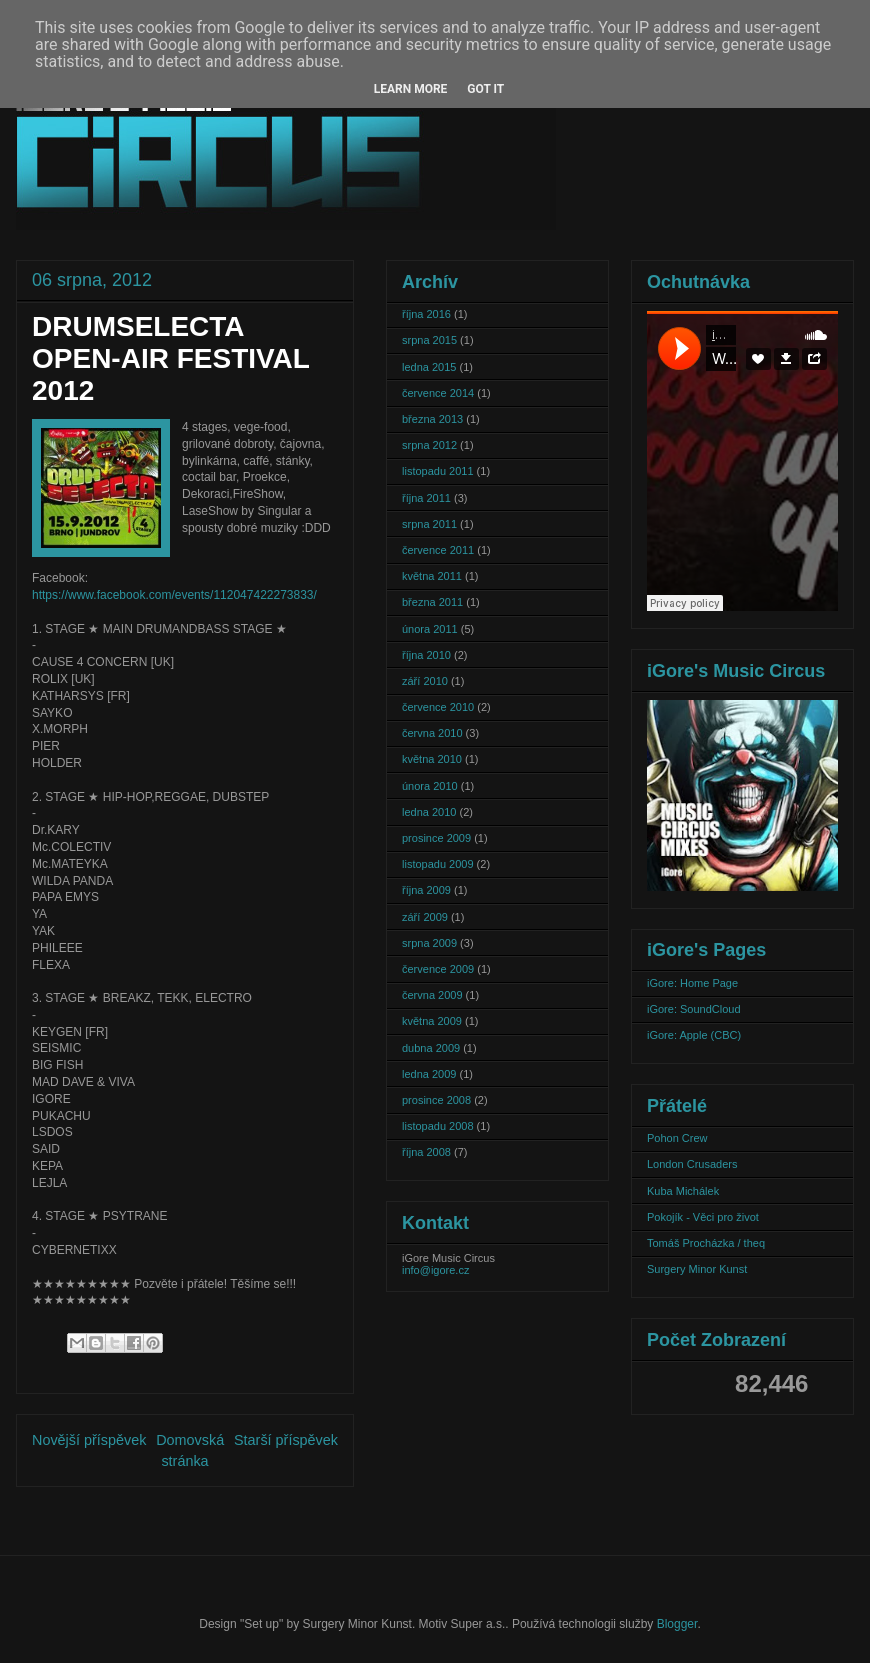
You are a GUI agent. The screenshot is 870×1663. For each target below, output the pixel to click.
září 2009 (425, 917)
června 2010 (432, 733)
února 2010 (430, 786)
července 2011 (438, 550)
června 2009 (432, 995)
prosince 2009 (436, 838)
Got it (485, 89)
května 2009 (432, 1021)
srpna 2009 (429, 943)
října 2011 (426, 498)
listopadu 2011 (438, 471)
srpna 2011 (429, 524)
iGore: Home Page (692, 983)
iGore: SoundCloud (694, 1009)
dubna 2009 (431, 1048)
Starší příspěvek (286, 1440)
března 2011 (432, 602)
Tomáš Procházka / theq (706, 1243)
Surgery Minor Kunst (697, 1269)
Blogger (677, 1624)
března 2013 (432, 419)
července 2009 (438, 969)
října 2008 (426, 1152)
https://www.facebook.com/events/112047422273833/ (174, 595)
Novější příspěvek (89, 1440)
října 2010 (426, 655)
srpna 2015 (429, 340)
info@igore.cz (435, 1270)
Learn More (411, 89)
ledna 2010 (429, 812)
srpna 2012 (429, 445)
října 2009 (426, 890)
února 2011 (430, 629)
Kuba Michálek (683, 1191)
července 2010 (438, 707)
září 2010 (425, 681)
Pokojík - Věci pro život (703, 1217)
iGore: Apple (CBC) (694, 1035)
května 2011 (432, 576)
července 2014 (438, 393)
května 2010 (432, 759)
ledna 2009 (429, 1074)
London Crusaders (692, 1164)
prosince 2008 (436, 1100)
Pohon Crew (677, 1138)
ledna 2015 (429, 367)
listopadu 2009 (438, 864)
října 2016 (426, 314)
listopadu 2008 (438, 1126)
